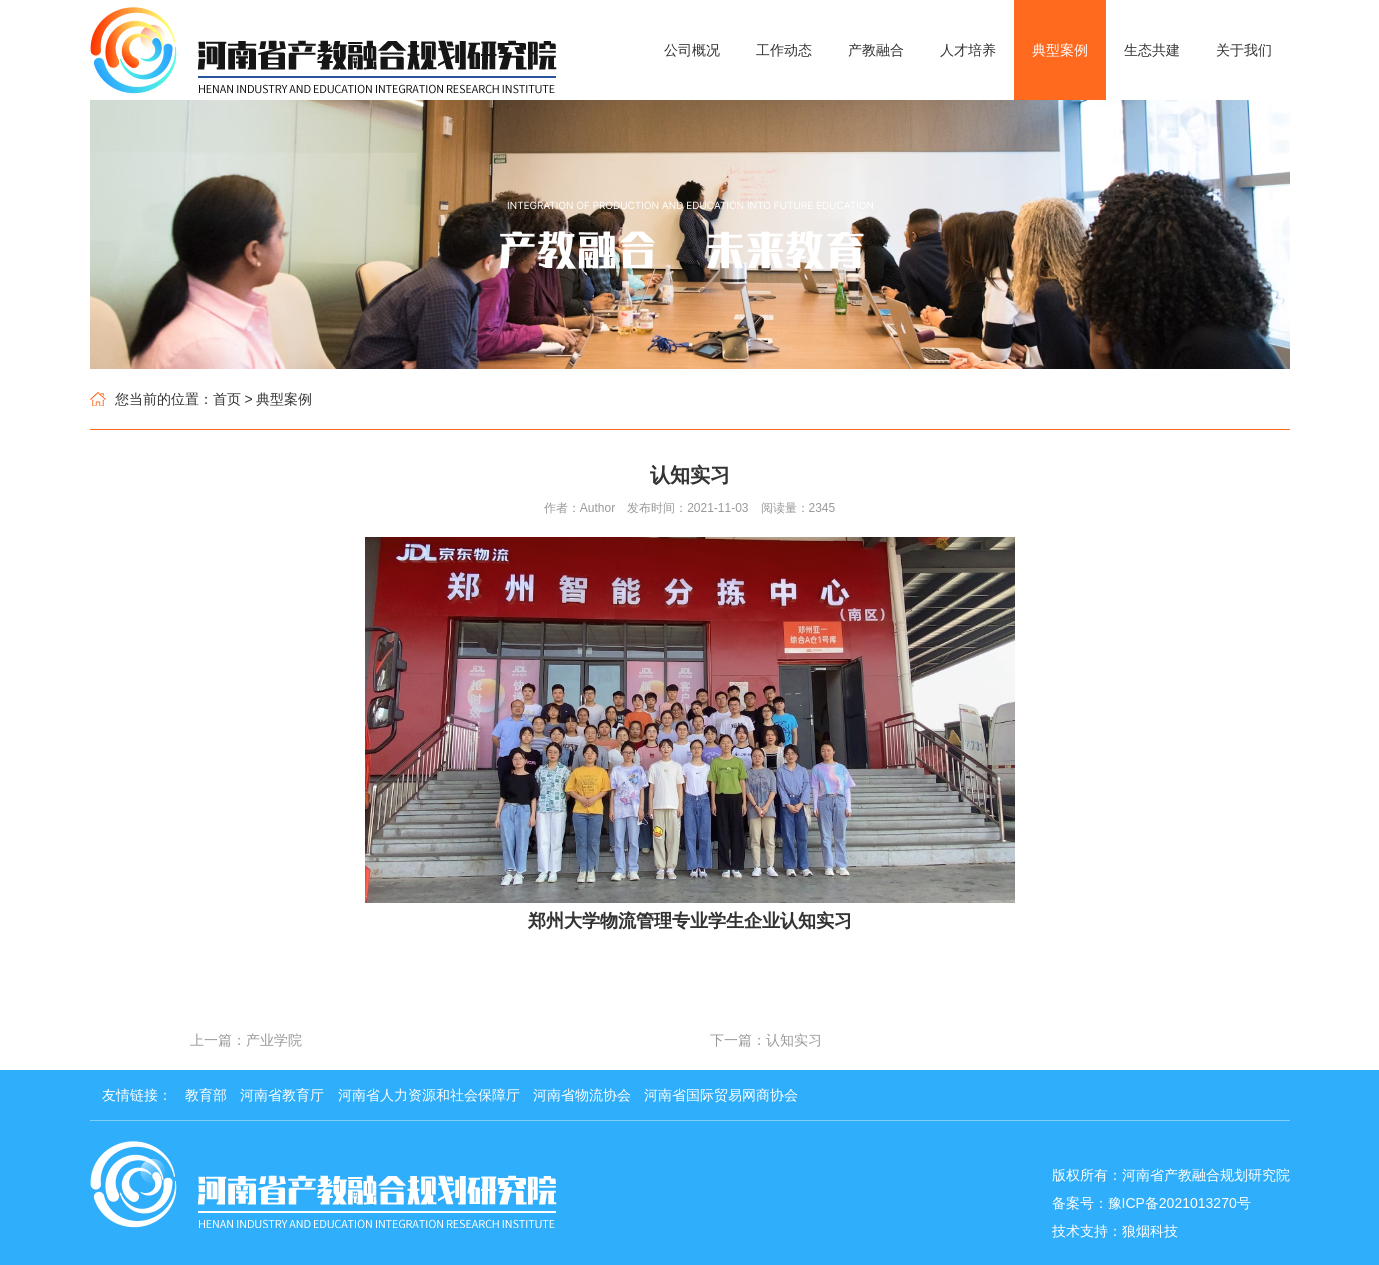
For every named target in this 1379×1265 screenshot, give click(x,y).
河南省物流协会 (582, 1095)
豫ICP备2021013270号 (1179, 1203)
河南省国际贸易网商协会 (721, 1095)
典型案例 (1060, 50)
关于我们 (1244, 50)
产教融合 (876, 50)
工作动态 (784, 50)
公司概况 (692, 50)
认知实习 (794, 1040)
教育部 (206, 1095)
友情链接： (137, 1095)
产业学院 (274, 1040)
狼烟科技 (1150, 1231)
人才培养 (968, 50)
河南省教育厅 (282, 1095)
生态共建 (1152, 50)
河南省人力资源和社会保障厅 (429, 1095)
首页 (227, 399)
